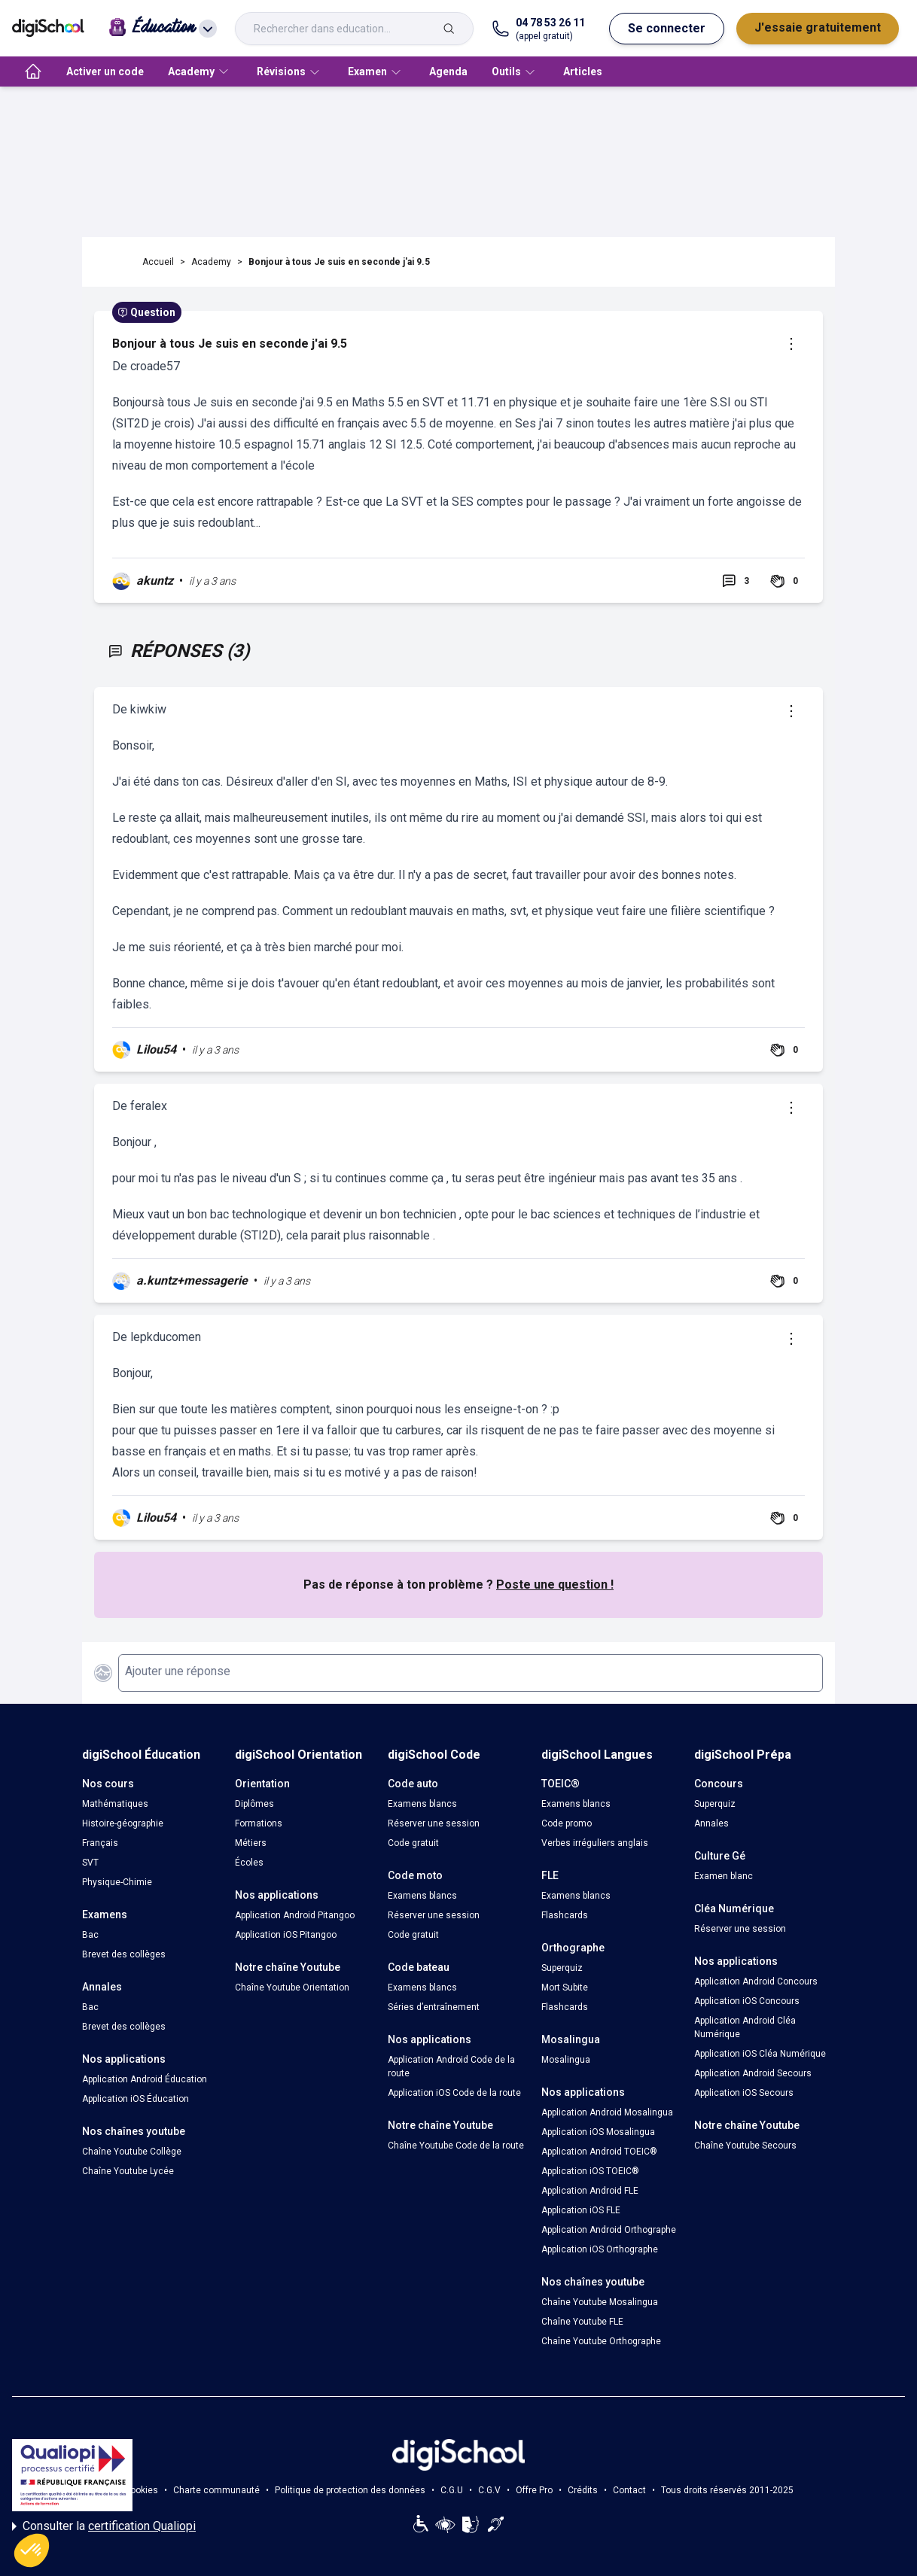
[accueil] (33, 71)
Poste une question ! (555, 1584)
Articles (582, 71)
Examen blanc (723, 1876)
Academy (211, 262)
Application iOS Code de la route (454, 2093)
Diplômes (254, 1804)
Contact (629, 2490)
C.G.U (451, 2490)
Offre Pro (534, 2490)
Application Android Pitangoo (295, 1915)
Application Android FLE (589, 2190)
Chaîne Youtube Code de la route (456, 2145)
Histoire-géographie (122, 1823)
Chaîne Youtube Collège (131, 2151)
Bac (90, 1935)
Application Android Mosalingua (607, 2112)
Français (100, 1843)
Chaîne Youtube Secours (745, 2145)
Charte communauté (216, 2490)
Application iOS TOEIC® (590, 2171)
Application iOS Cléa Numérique (760, 2053)
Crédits (583, 2490)
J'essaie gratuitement (817, 27)
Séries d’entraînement (434, 2007)
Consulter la (104, 2526)
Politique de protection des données (350, 2490)
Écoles (249, 1862)
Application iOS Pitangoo (286, 1935)
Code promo (566, 1823)
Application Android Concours (756, 1981)
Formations (258, 1823)
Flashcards (564, 1915)
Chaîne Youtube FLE (582, 2321)
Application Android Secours (753, 2073)
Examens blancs (422, 1804)
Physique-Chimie (117, 1882)
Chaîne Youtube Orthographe (601, 2341)
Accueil (158, 262)
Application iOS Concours (747, 2001)
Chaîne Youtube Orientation (292, 1987)
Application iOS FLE (580, 2210)
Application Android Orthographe (608, 2230)
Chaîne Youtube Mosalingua (599, 2302)
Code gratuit (413, 1843)
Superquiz (562, 1968)
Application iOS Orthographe (599, 2249)
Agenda (448, 71)
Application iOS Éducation (135, 2099)
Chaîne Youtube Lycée (128, 2171)
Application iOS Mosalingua (598, 2132)
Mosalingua (565, 2059)
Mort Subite (564, 1987)
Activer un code (105, 71)
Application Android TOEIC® (599, 2151)
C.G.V (489, 2490)
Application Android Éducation (144, 2079)
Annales (711, 1823)
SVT (90, 1862)
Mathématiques (115, 1804)
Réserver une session (434, 1823)
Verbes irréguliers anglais (594, 1843)
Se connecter (666, 28)
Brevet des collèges (124, 1954)
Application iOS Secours (744, 2093)
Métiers (251, 1843)
